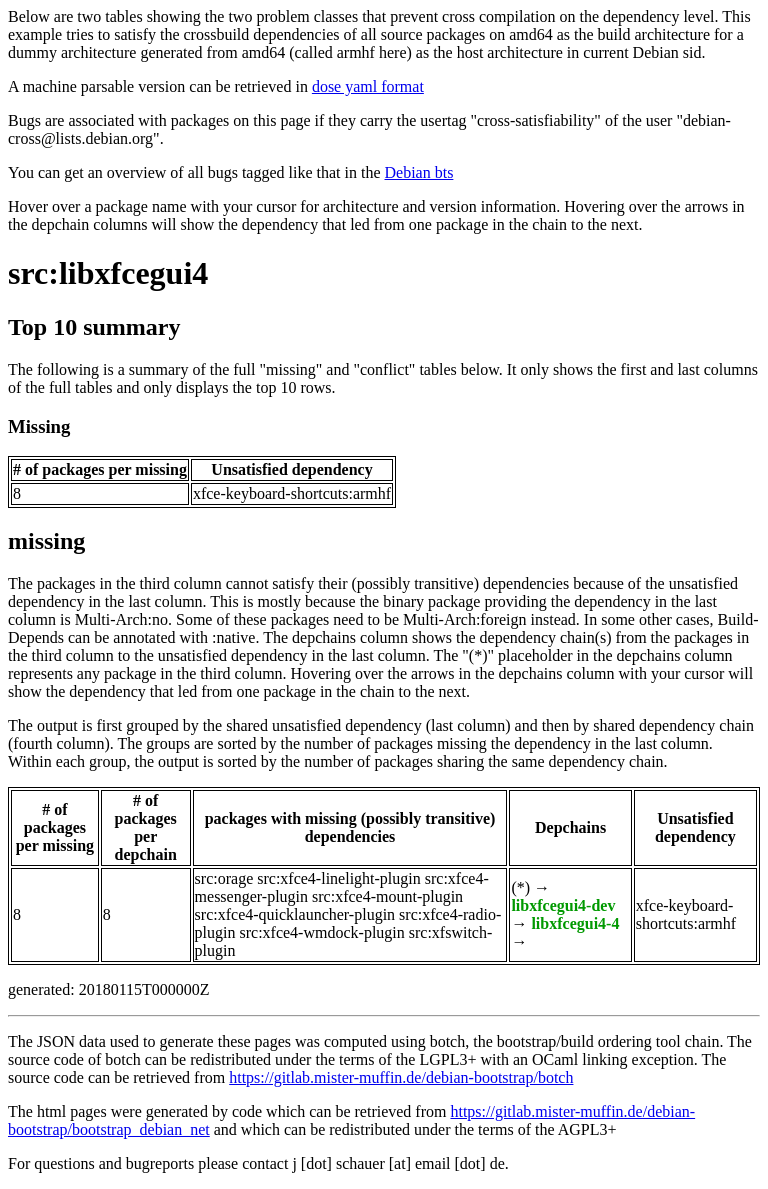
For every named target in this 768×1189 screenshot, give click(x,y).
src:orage (224, 878)
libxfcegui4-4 (575, 923)
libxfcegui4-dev (563, 905)
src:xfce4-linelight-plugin (339, 878)
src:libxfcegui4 (108, 273)
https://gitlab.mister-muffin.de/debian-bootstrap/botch (401, 1077)
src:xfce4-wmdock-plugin (321, 932)
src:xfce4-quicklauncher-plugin (295, 914)
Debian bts (419, 172)
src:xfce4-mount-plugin (387, 896)
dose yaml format (368, 86)
